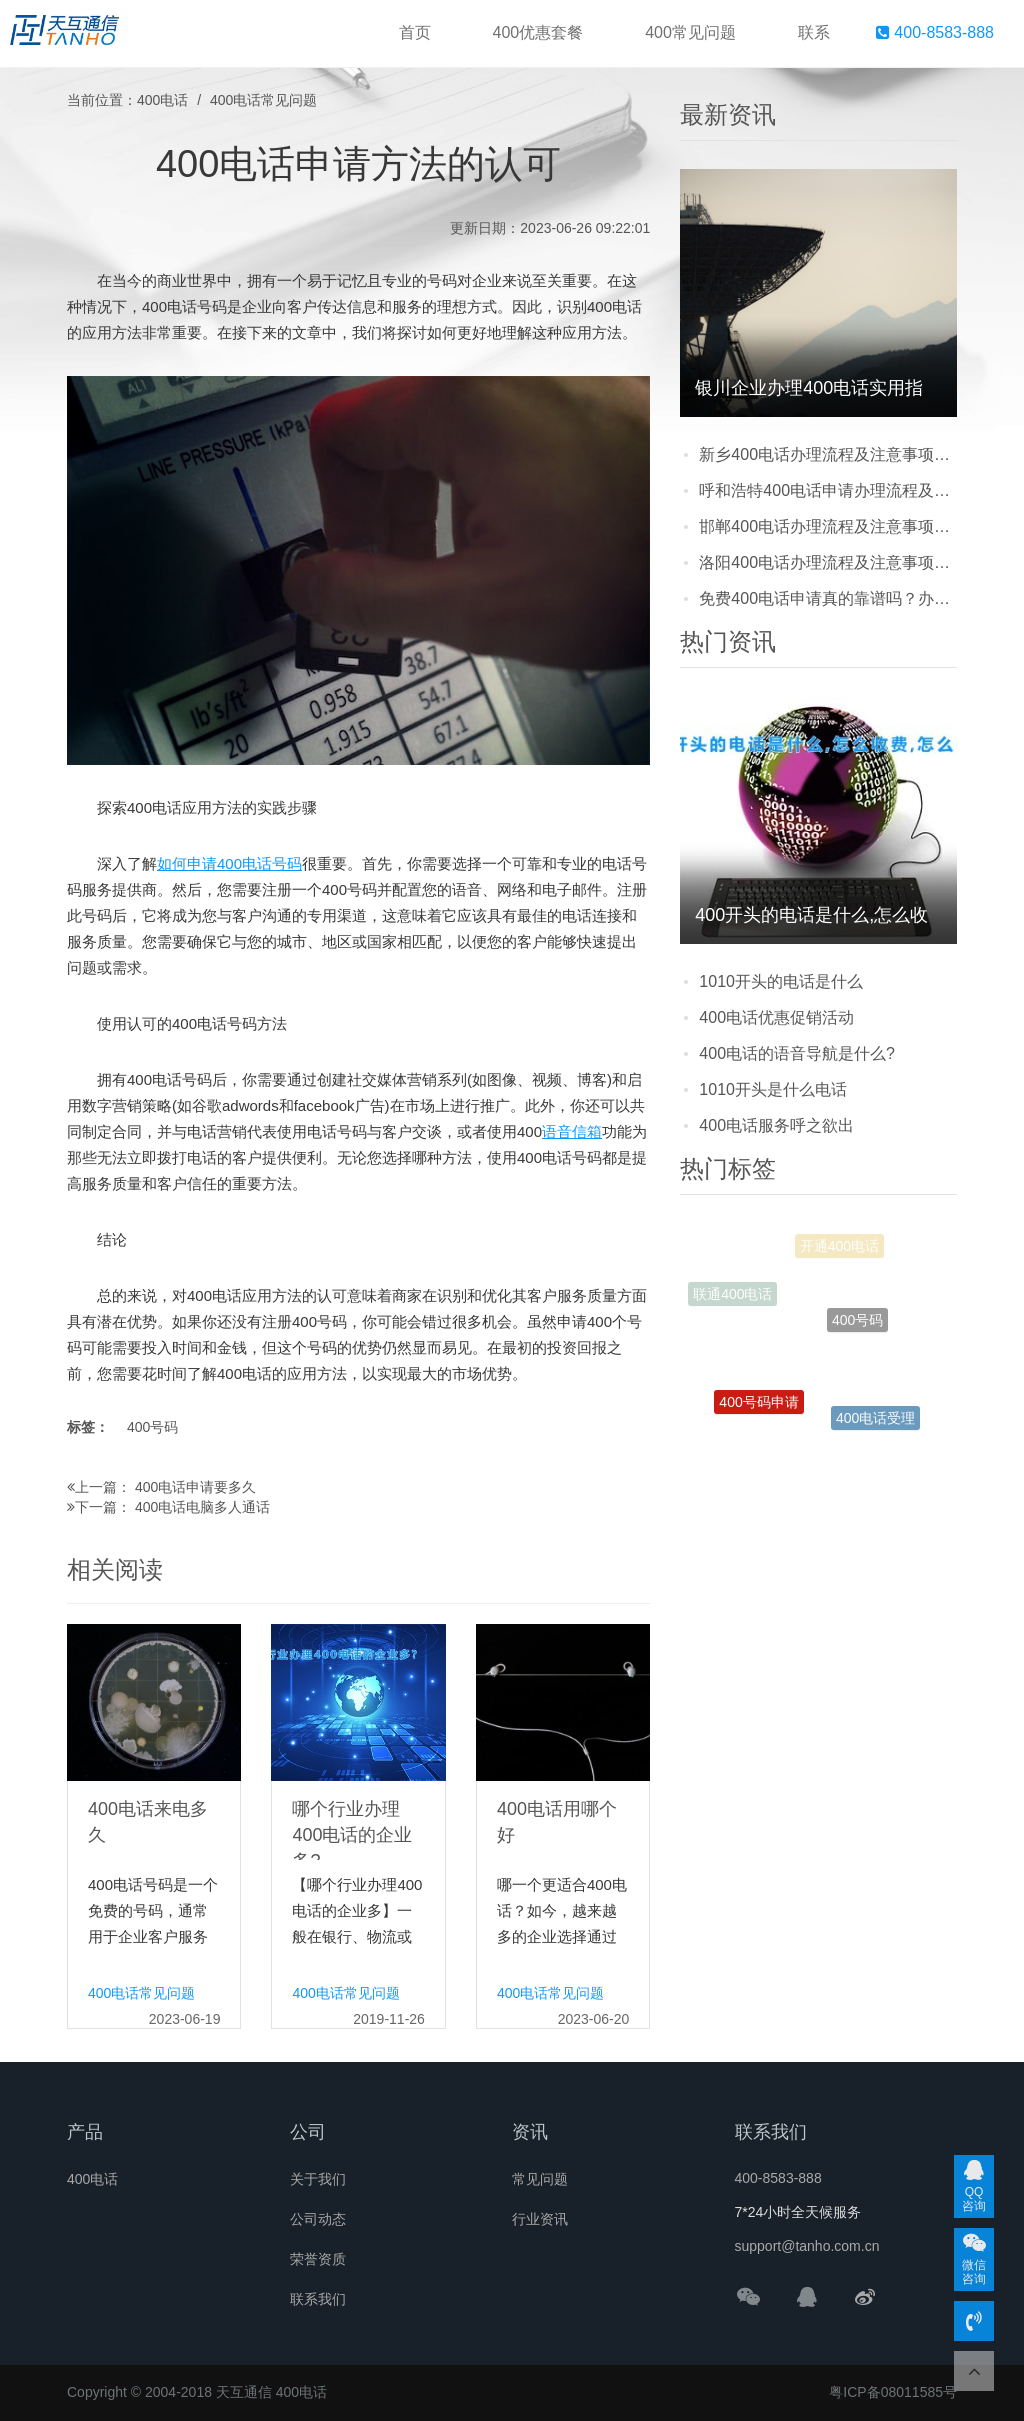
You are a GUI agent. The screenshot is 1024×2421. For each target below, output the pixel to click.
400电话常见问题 (263, 100)
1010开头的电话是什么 (781, 981)
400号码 (152, 1427)
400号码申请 (758, 1411)
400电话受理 (875, 1423)
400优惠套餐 (538, 32)
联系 (814, 32)
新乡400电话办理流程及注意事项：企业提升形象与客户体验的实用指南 (828, 454)
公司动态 (318, 2219)
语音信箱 (572, 1131)
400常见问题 (690, 32)
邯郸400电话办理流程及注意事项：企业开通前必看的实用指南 (828, 526)
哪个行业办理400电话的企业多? (352, 1835)
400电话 (162, 100)
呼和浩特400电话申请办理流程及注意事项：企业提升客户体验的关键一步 (828, 490)
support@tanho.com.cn (807, 2246)
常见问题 (540, 2179)
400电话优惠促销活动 (776, 1017)
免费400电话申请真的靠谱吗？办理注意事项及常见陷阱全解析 (828, 598)
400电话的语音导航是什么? (797, 1053)
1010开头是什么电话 (773, 1089)
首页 (415, 32)
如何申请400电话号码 (229, 863)
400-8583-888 (935, 32)
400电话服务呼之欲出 (776, 1125)
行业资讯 (540, 2219)
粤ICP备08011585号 (893, 2392)
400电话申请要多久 (195, 1487)
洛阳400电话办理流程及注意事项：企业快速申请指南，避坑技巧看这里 (828, 562)
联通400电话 (732, 1298)
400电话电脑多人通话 (202, 1507)
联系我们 (318, 2299)
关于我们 (318, 2179)
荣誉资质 (318, 2259)
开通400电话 (839, 1251)
